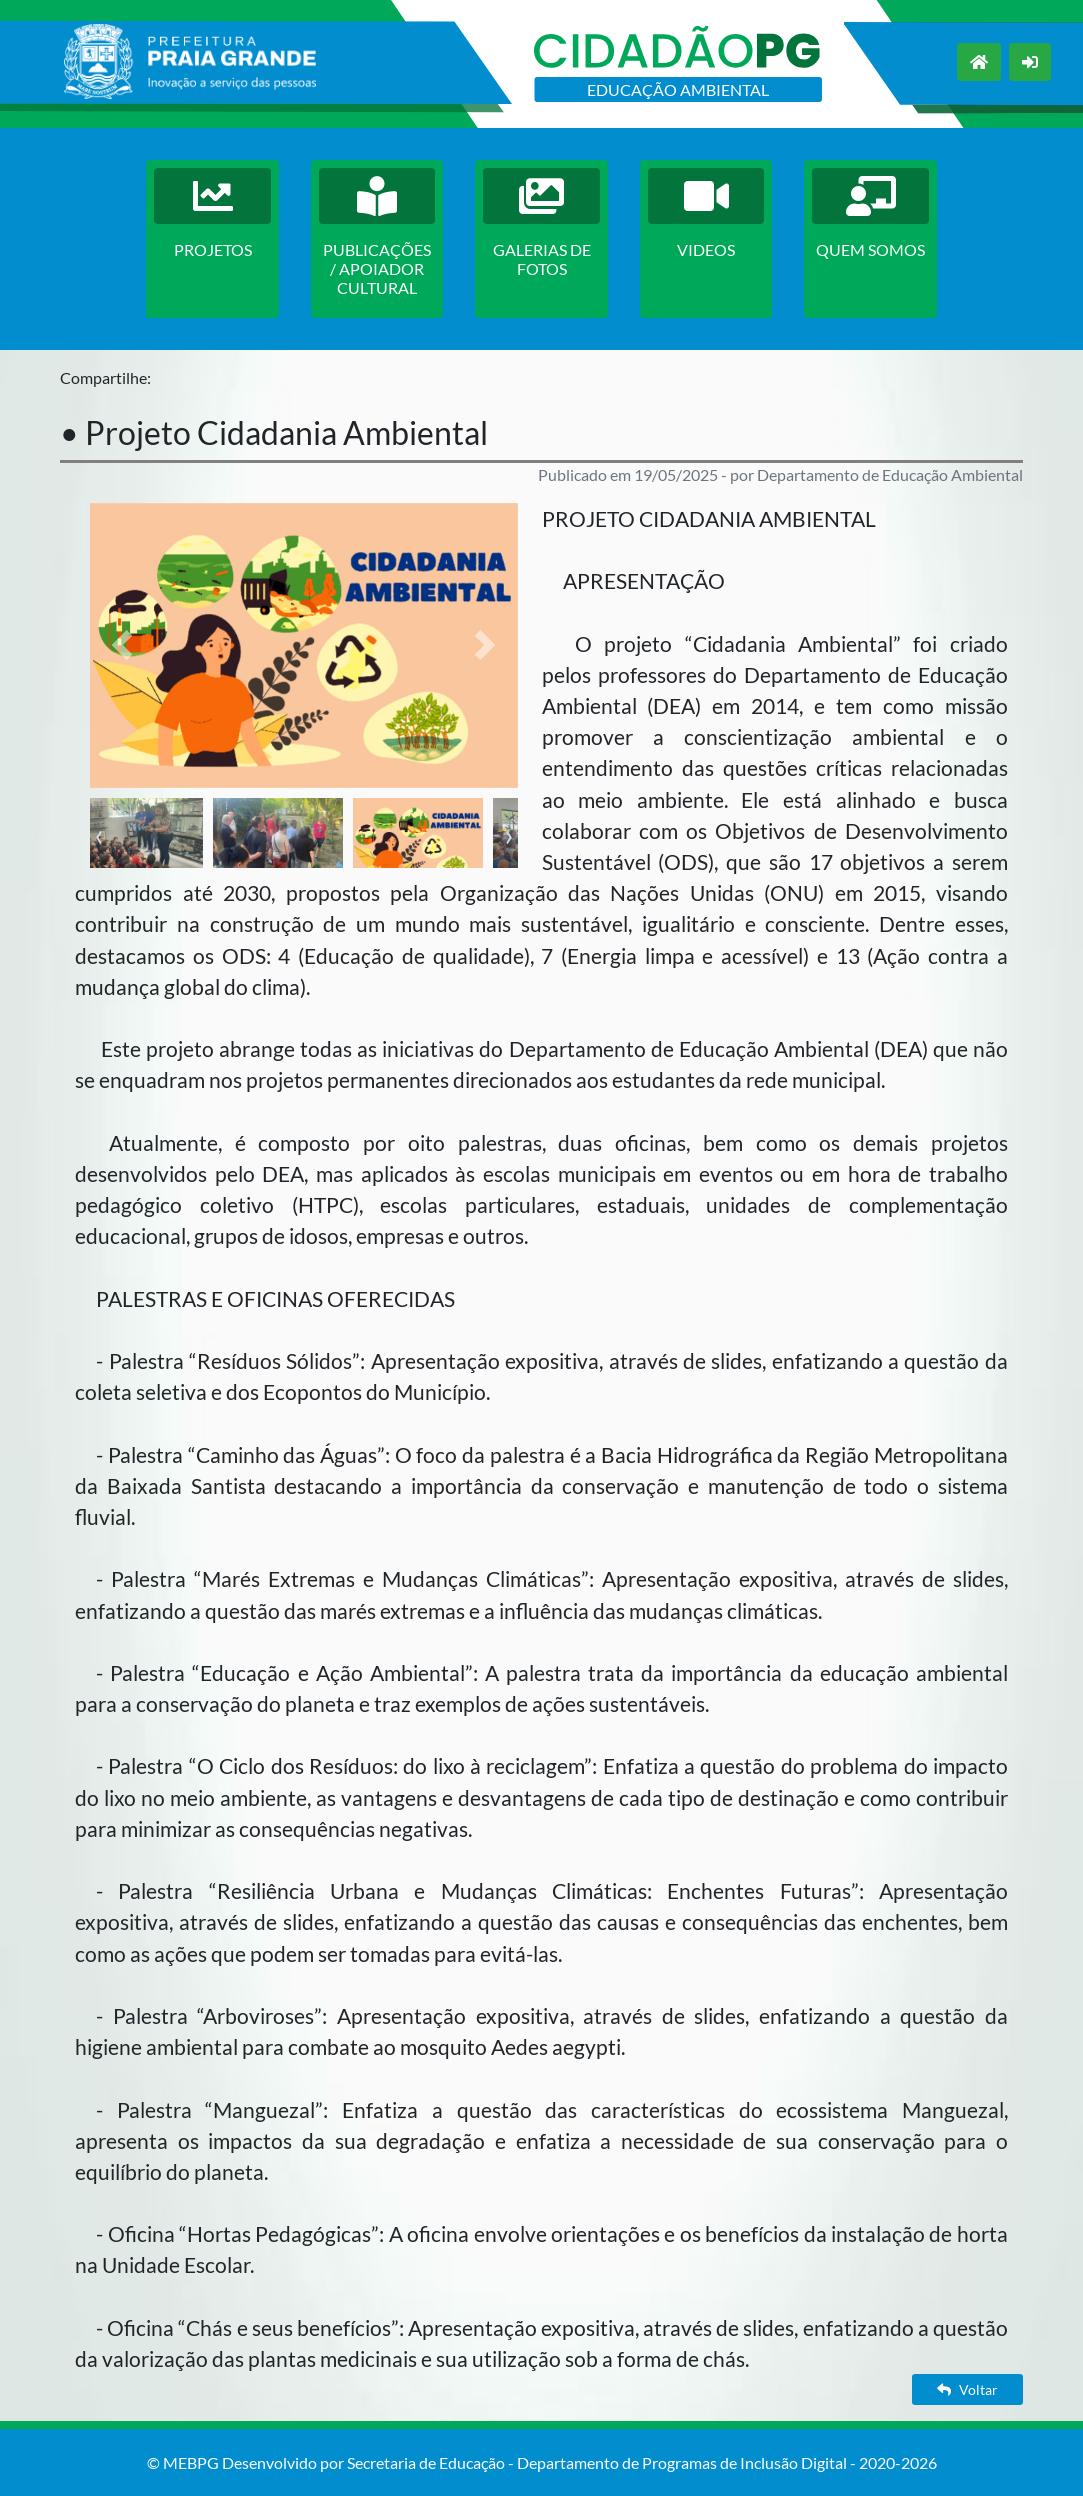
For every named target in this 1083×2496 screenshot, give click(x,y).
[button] (122, 645)
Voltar (967, 2389)
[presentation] (98, 834)
